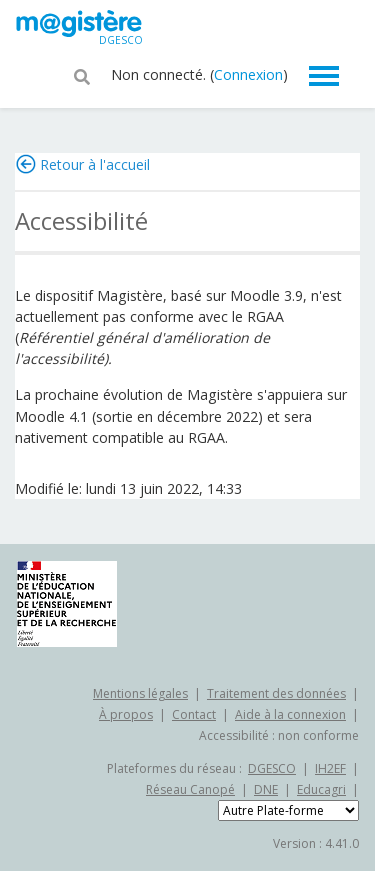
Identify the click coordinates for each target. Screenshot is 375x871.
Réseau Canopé (190, 789)
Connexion (248, 74)
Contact (194, 714)
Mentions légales (140, 693)
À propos (126, 714)
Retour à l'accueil (95, 164)
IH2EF (330, 768)
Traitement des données (276, 693)
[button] (82, 75)
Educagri (321, 789)
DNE (266, 789)
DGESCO (272, 768)
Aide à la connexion (290, 714)
